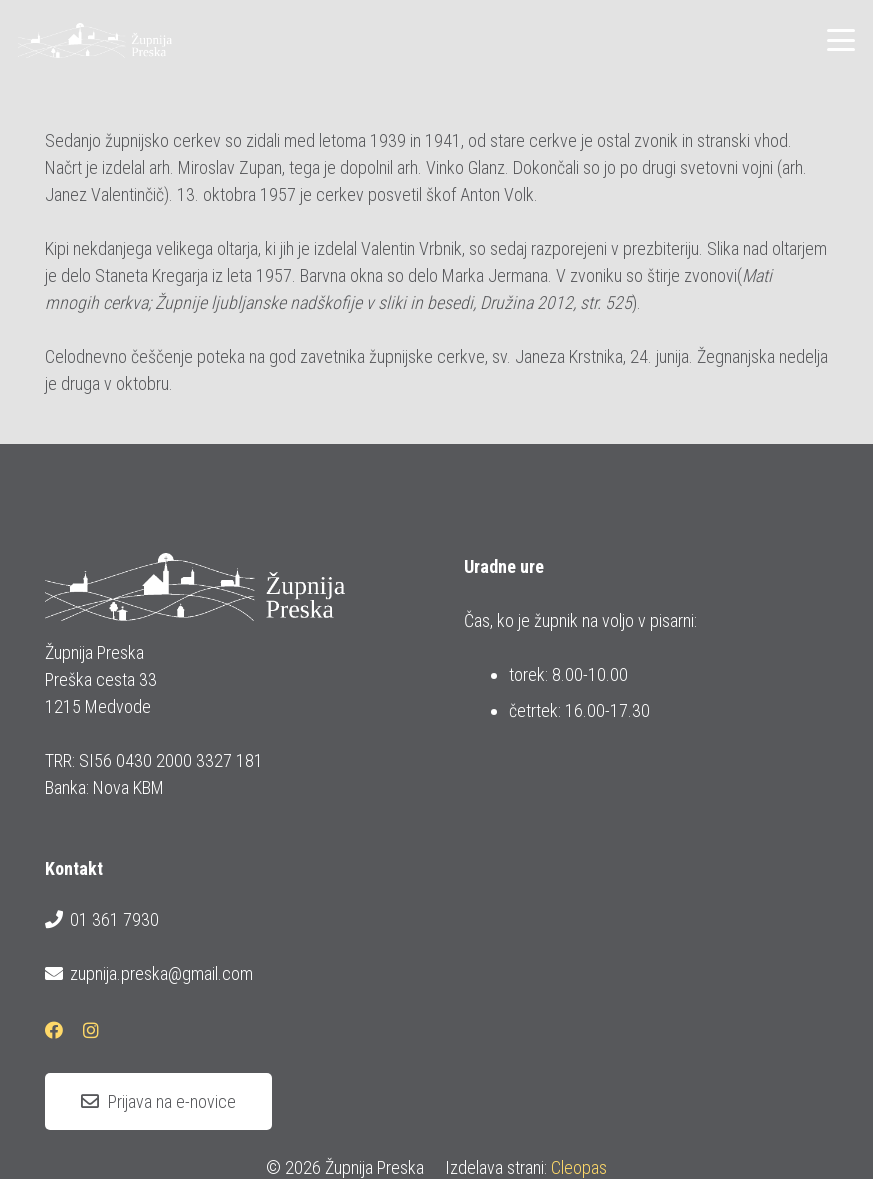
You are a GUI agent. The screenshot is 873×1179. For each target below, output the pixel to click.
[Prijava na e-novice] (158, 1102)
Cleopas (579, 1167)
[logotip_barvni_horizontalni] (95, 40)
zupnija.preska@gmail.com (149, 974)
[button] (841, 40)
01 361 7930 (102, 920)
